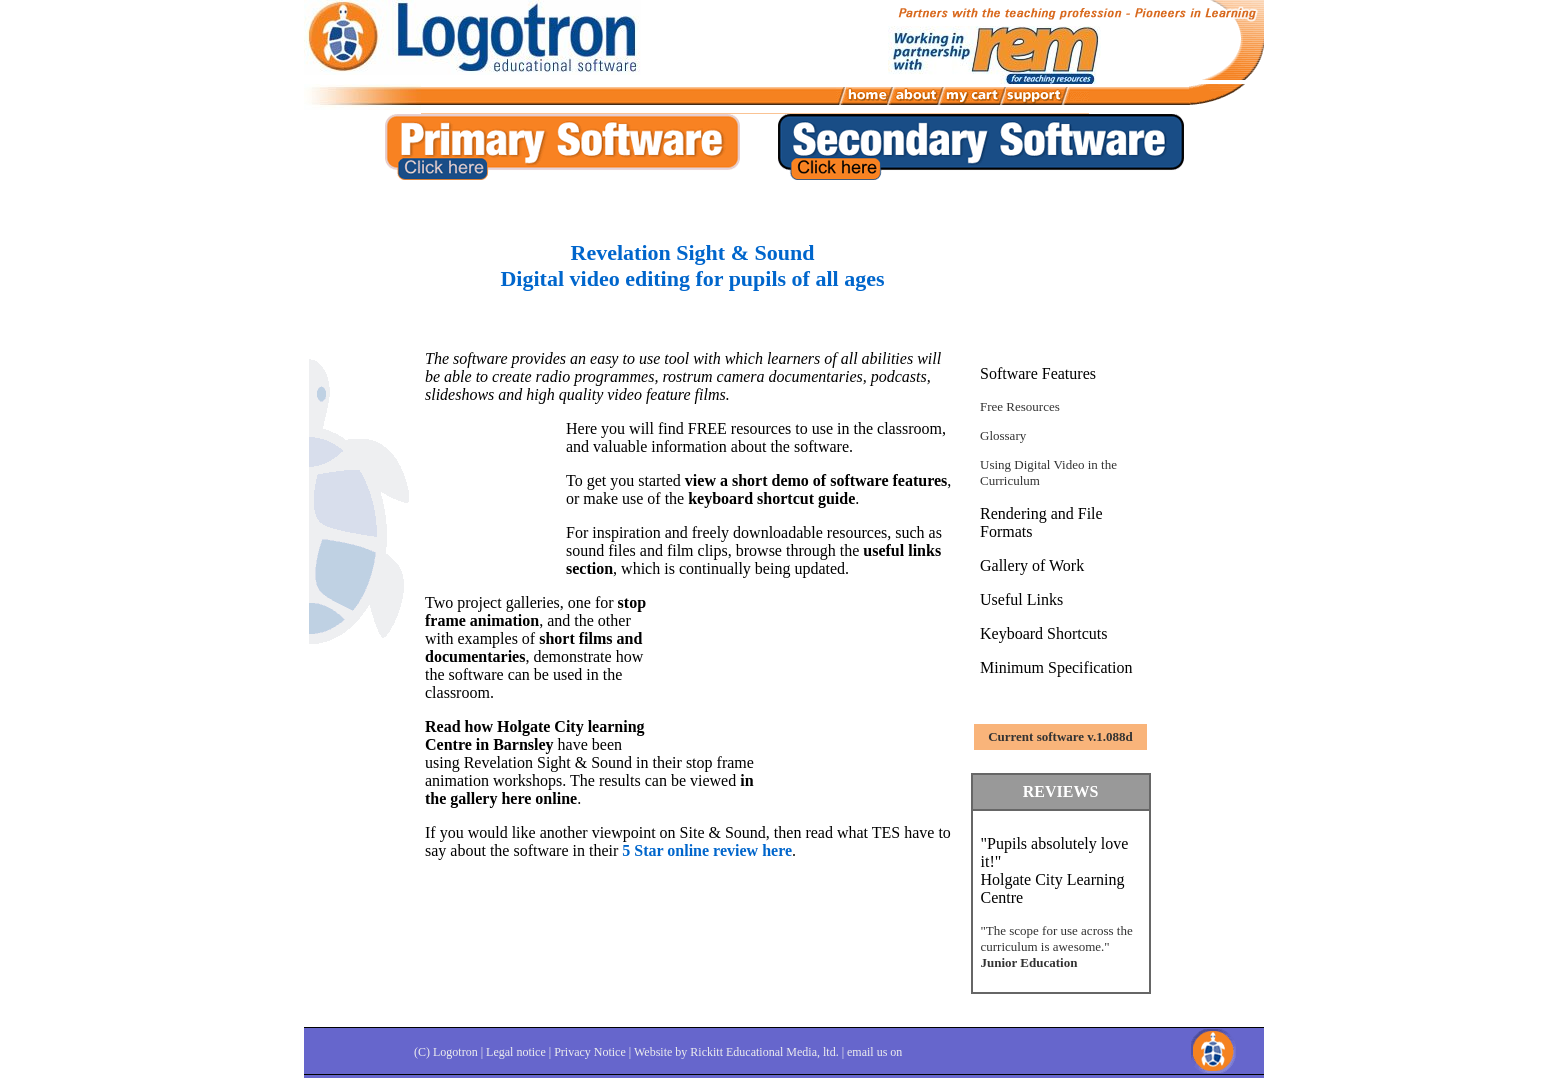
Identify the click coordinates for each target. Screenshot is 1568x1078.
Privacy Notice (590, 1052)
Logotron (455, 1052)
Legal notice (516, 1052)
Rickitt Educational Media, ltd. (764, 1052)
